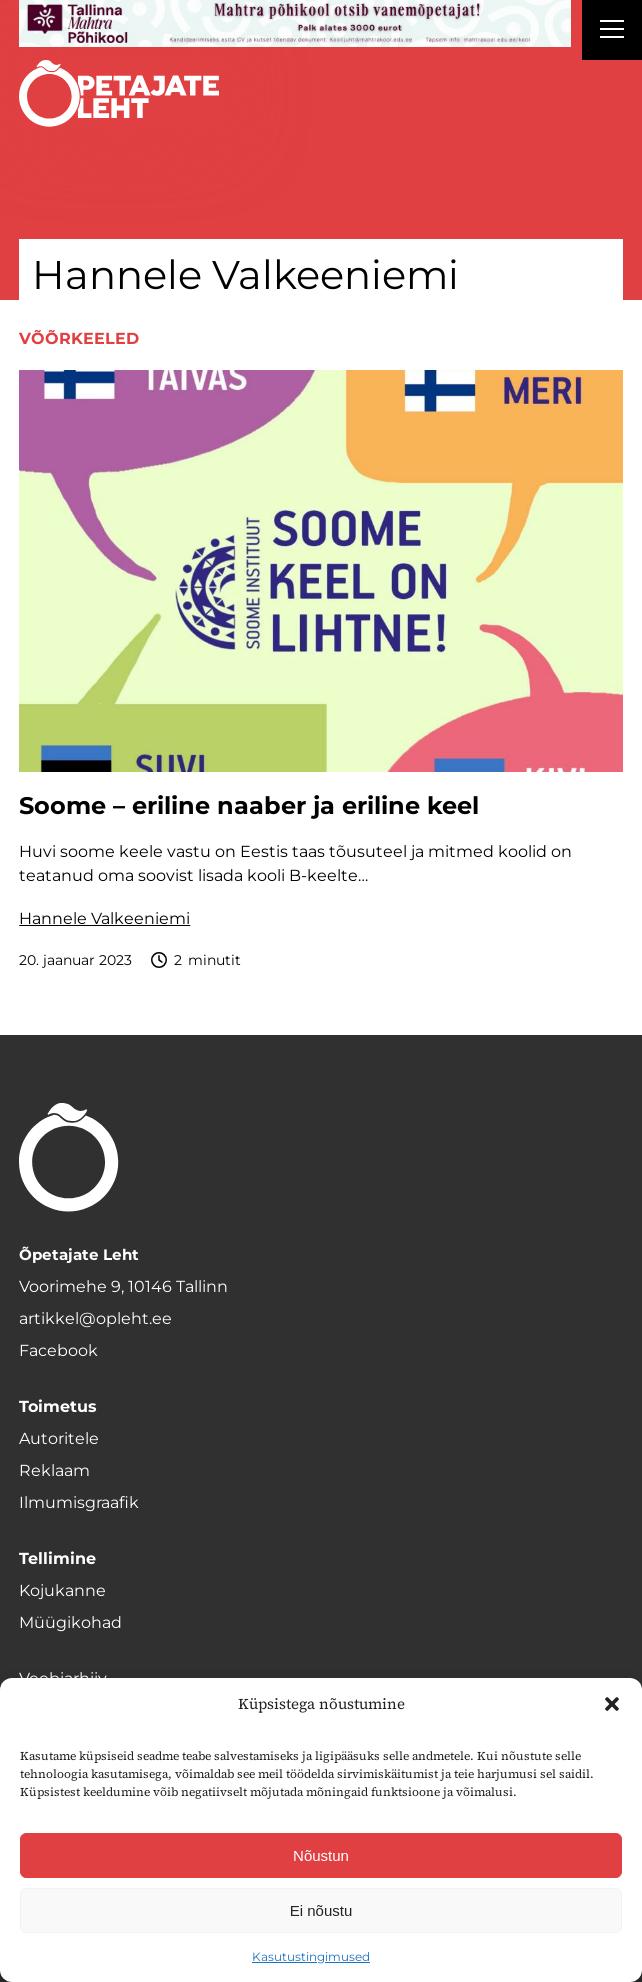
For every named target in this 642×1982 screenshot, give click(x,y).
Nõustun (321, 1855)
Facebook (58, 1350)
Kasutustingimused (311, 1956)
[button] (612, 1704)
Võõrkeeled (79, 338)
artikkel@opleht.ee (95, 1318)
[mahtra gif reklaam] (295, 23)
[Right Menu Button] (612, 32)
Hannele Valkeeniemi (104, 918)
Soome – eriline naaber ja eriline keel (252, 806)
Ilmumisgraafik (79, 1502)
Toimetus (58, 1406)
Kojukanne (62, 1590)
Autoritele (59, 1438)
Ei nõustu (321, 1910)
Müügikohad (70, 1622)
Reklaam (54, 1470)
